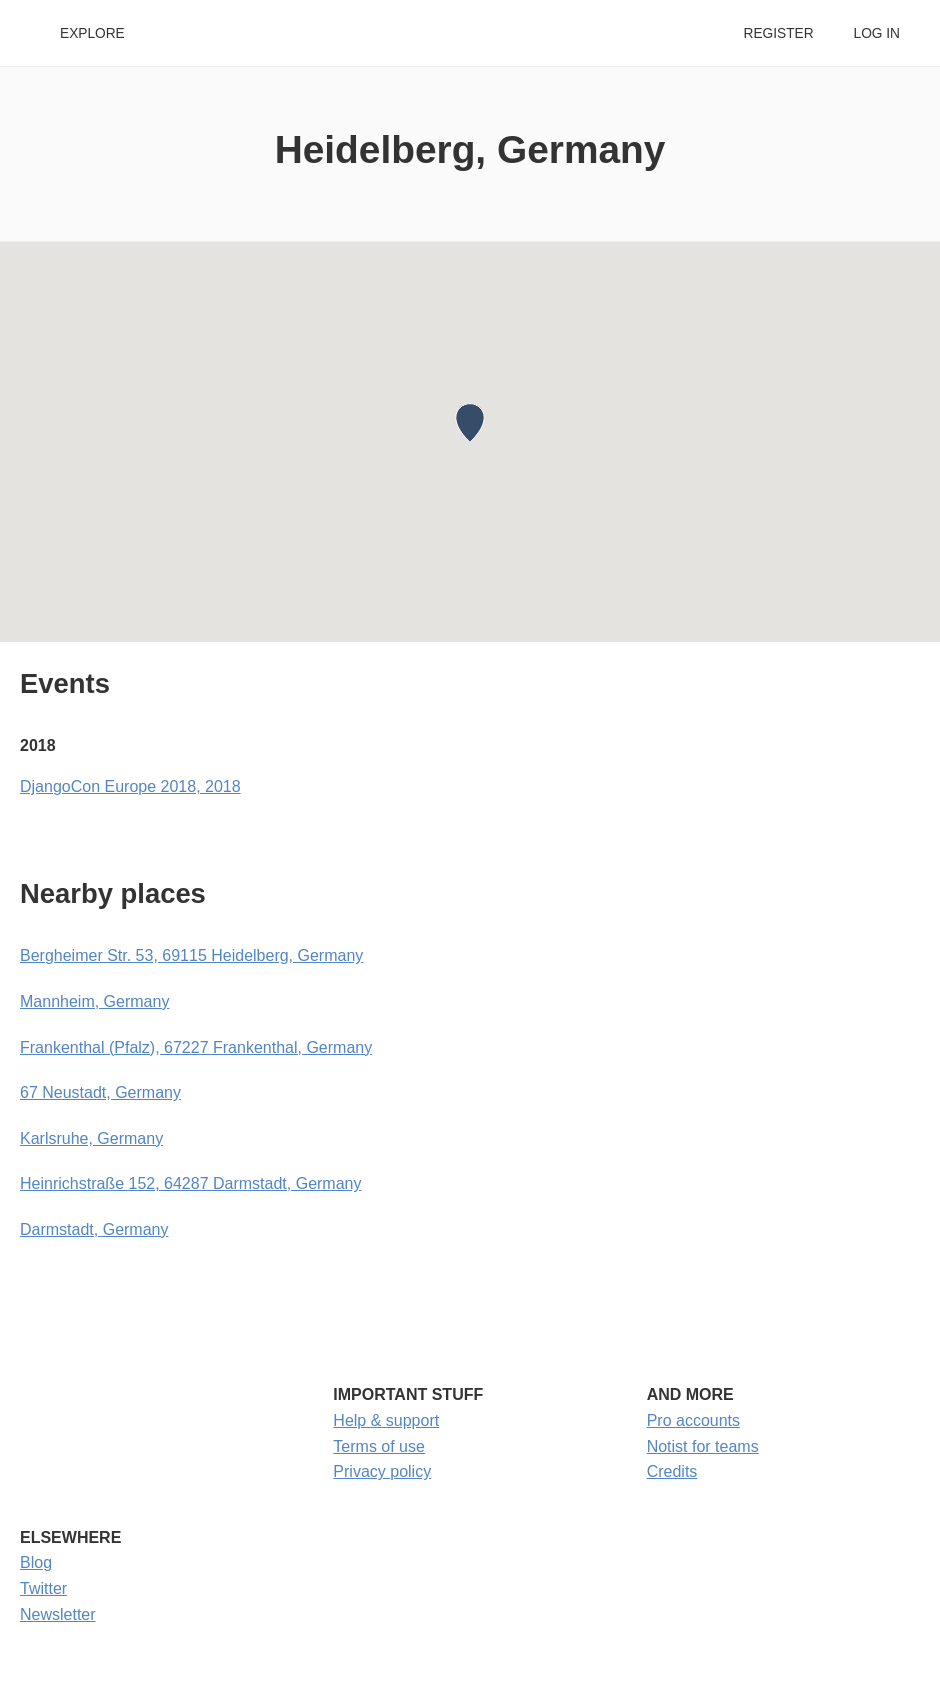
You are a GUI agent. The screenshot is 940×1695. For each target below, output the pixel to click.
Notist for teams (703, 1446)
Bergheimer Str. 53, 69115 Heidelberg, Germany (191, 955)
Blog (36, 1562)
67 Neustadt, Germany (100, 1092)
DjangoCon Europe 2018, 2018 (130, 786)
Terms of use (379, 1446)
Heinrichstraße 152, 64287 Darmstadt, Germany (190, 1183)
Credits (672, 1471)
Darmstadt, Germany (94, 1229)
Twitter (43, 1588)
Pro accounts (693, 1420)
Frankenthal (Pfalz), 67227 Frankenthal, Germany (196, 1047)
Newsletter (58, 1614)
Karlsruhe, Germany (91, 1138)
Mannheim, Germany (94, 1001)
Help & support (386, 1420)
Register (778, 33)
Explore (92, 33)
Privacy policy (382, 1471)
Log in (877, 33)
